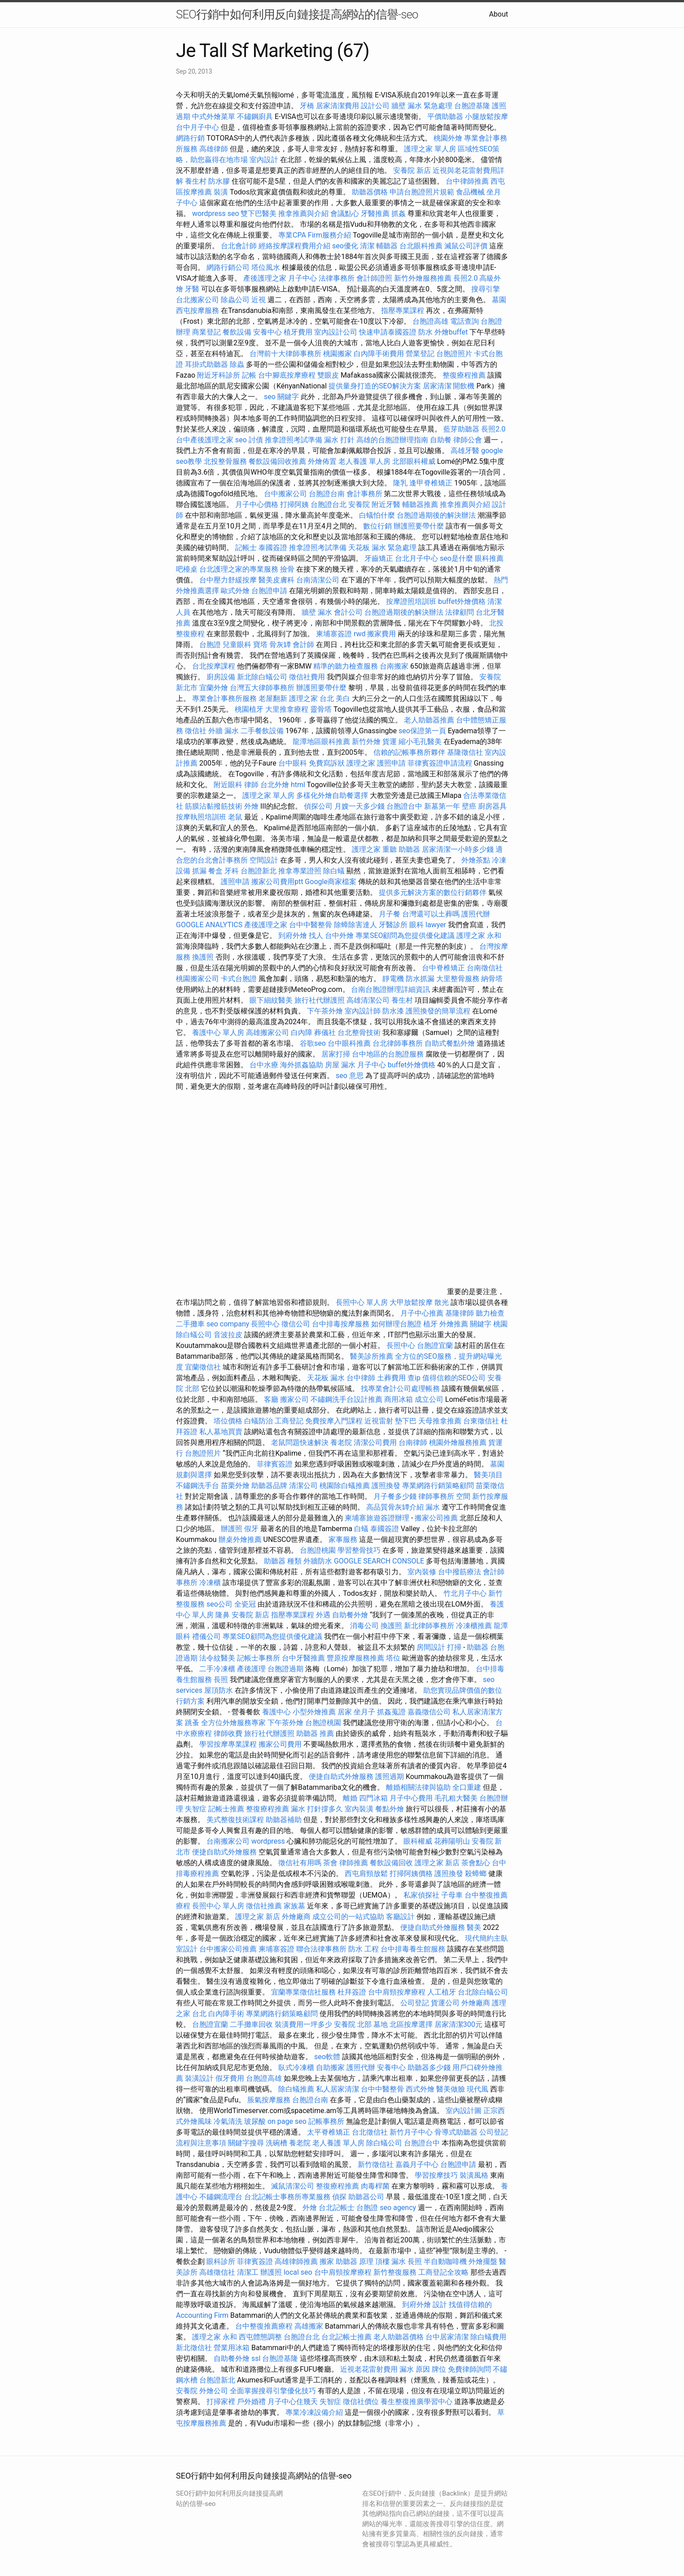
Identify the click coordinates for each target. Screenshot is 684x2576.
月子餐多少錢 (395, 1496)
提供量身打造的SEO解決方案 (375, 386)
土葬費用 (391, 1378)
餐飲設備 (237, 332)
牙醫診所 (393, 924)
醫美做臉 (450, 2089)
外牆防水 (317, 1561)
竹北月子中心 (465, 1593)
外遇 (323, 1615)
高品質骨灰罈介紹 (395, 1507)
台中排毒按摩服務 (341, 1324)
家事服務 (343, 1539)
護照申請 (391, 763)
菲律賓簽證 (275, 1464)
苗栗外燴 (235, 1485)
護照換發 (386, 1485)
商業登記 (206, 332)
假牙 (251, 1528)
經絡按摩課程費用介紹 (295, 246)
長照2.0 (465, 278)
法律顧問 (459, 612)
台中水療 (265, 1065)
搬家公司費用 (280, 1744)
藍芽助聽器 (461, 429)
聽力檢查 (490, 1313)
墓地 (380, 2024)
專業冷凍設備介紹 (314, 2412)
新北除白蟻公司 (262, 677)
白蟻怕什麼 (377, 515)
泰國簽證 (273, 547)
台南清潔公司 (317, 580)
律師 (251, 784)
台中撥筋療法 (459, 1572)
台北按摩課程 (214, 666)
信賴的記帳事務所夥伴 (409, 752)
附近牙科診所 (218, 375)
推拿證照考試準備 (294, 440)
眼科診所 (220, 2261)
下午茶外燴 (325, 1011)
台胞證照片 (454, 353)
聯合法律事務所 (321, 1949)
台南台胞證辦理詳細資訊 (390, 989)
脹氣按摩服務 (269, 2100)
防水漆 (393, 1011)
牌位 (439, 2369)
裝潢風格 (474, 2175)
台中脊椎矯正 (444, 968)
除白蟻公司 (384, 2143)
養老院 (341, 1442)
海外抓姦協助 (301, 1065)
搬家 (327, 2261)
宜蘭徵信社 (203, 1367)
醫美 (474, 1927)
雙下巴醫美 (258, 213)
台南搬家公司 (228, 1841)
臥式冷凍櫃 (296, 2067)
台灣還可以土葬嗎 (431, 914)
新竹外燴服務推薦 (423, 278)
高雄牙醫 (465, 450)
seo (241, 440)
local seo (298, 2272)
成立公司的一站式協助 (348, 1916)
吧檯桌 (186, 569)
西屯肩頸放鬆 (367, 1873)
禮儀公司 (206, 1636)
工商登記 (289, 1421)
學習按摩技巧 (437, 2175)
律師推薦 (353, 1862)
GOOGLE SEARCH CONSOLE (379, 1561)
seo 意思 (350, 1075)
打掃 (454, 1647)
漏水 (432, 1507)
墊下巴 (406, 1421)
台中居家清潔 (447, 2337)
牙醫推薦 (375, 213)
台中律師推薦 (467, 181)
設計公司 (375, 105)
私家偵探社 (421, 1895)
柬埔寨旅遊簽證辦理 (377, 1518)
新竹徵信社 (376, 2164)
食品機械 (470, 192)
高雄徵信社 (217, 2272)
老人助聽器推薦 (429, 720)
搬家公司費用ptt (277, 881)
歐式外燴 (235, 590)
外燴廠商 (296, 1916)
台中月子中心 (197, 127)
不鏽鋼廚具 (255, 116)
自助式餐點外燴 (450, 1043)
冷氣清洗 (228, 2121)
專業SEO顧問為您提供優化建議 (405, 935)
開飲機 (463, 386)
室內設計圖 (464, 2110)
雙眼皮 (328, 375)
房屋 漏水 (340, 1065)
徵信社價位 (361, 2401)
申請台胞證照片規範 (422, 192)
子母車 (452, 1895)
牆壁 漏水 (317, 612)
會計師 (303, 644)
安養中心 (267, 332)
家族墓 (294, 1906)
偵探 (339, 2197)
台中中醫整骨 (311, 924)
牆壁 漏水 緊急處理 (421, 105)
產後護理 (251, 1668)
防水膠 (219, 181)
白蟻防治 (258, 1421)
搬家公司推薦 (436, 1518)
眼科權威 (417, 1841)
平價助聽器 (445, 116)
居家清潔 (437, 386)
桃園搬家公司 (197, 978)
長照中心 (265, 1324)
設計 (440, 2304)
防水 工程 (363, 1949)
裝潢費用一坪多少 (303, 2024)
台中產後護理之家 (204, 440)
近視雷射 (378, 1421)
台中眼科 (292, 763)
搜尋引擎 (485, 289)
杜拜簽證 (352, 1992)
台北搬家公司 (197, 299)
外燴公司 (213, 2391)
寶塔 (260, 644)
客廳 (271, 1399)
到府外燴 (292, 935)
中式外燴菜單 (213, 116)
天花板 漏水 (326, 1378)
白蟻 (361, 1528)
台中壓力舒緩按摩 (229, 580)
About (498, 14)
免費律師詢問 (469, 2369)
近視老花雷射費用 (369, 2369)
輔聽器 (387, 246)
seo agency (398, 2207)
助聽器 (477, 1647)
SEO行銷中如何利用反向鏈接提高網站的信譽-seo (297, 14)
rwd (360, 634)
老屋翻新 (273, 698)
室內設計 (264, 159)
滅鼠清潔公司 (292, 2186)
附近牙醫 (386, 504)
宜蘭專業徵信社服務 (303, 1992)
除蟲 (237, 364)
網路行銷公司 (228, 267)
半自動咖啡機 (445, 2261)
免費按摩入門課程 (334, 1421)
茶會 (330, 1862)
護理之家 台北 (311, 698)
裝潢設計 (199, 2078)
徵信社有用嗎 (299, 1862)
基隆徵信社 (465, 752)
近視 (258, 299)
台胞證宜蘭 (435, 1345)
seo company (227, 1324)
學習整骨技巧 (360, 1550)
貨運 (389, 741)
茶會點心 (475, 1862)
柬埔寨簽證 (334, 634)
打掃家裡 (220, 2401)
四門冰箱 (373, 1798)
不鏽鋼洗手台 (197, 1485)
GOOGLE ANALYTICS (209, 924)
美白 (343, 698)
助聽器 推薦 (315, 1733)
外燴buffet (451, 332)
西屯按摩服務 (198, 310)
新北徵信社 (194, 2347)
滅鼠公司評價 (465, 246)
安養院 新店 (412, 170)
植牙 (430, 1324)
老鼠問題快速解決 (300, 1442)
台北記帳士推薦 (346, 2337)
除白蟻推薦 (296, 2089)
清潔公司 (303, 1485)
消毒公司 (364, 1625)
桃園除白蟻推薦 (345, 1485)
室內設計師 (363, 1011)
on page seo (287, 2121)
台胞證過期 (285, 1668)
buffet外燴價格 (462, 601)
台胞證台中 (404, 806)
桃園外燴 (448, 138)
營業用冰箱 (232, 2347)
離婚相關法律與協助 (418, 1787)
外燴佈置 (322, 461)
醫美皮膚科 (276, 580)
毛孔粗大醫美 (456, 1798)
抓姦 (398, 213)
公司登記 (414, 2003)
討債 (256, 440)
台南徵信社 (485, 968)
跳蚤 (192, 1722)
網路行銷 (190, 138)
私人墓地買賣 (220, 1431)
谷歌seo (313, 1043)
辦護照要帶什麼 (419, 526)
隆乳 (400, 483)
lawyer (435, 924)
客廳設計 (400, 1916)
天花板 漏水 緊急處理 (382, 547)
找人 (316, 935)
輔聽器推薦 (420, 504)
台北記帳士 (337, 2207)
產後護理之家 (265, 924)
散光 (441, 1302)
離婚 (350, 1798)
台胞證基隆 (472, 105)
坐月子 (364, 1712)
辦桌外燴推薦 (240, 1539)
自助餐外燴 (350, 1615)
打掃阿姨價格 (411, 1873)
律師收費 (228, 1733)
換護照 (203, 957)
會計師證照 (374, 278)
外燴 (251, 806)
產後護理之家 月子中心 (280, 278)
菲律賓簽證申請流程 (440, 763)
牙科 (231, 871)
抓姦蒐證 (391, 1712)
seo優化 (345, 246)
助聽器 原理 (354, 2261)
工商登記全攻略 (443, 2272)
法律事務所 (337, 278)
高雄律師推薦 (296, 2261)
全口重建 (466, 1787)
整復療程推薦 (464, 375)
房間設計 (431, 1647)
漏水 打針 (339, 440)
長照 (221, 1679)
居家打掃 (335, 1054)
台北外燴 (274, 784)
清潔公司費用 (375, 1442)
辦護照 (231, 1528)
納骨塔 (492, 978)
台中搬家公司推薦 (228, 1949)
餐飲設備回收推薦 (277, 461)
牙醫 (192, 289)
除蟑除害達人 (355, 924)
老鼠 (235, 817)
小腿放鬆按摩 (486, 116)
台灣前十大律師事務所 (285, 353)
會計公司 (348, 612)
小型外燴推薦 (314, 1712)
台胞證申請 (269, 590)
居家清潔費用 (337, 105)
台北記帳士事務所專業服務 (287, 2197)
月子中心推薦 (421, 1313)
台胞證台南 (327, 493)
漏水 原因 (414, 2369)
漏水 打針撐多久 (317, 1809)
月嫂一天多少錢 (359, 806)
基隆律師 (459, 1313)
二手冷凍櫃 (217, 1668)
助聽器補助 (284, 1819)
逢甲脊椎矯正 (431, 483)
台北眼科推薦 (421, 246)
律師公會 (467, 440)
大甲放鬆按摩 (412, 1302)
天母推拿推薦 (439, 1421)
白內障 (301, 1032)
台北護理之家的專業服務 (238, 569)
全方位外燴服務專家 (234, 1722)
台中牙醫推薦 (303, 1658)
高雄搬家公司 (267, 1032)
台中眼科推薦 (349, 1043)
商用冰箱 (398, 1399)
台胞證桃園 (318, 1550)
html (298, 784)
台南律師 (413, 1442)
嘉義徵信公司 (429, 1712)
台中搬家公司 (285, 493)
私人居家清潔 (337, 2089)
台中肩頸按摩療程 (397, 1992)
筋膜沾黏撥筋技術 (213, 806)
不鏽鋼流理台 (220, 2197)
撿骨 (287, 569)
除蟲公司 (235, 299)
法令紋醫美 (217, 1658)
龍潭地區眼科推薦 (321, 741)
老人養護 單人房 (364, 461)
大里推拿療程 (287, 709)
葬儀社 (325, 1032)
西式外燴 (420, 2089)
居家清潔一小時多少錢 (458, 849)
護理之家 (360, 763)
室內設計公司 (335, 332)
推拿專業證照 (300, 871)
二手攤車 (190, 1324)
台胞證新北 (258, 871)
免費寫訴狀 (327, 763)
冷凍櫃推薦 (474, 1625)
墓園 (499, 299)
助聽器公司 (366, 2197)
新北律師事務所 (429, 1625)
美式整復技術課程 (236, 1819)
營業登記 (420, 353)
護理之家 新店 (437, 1862)
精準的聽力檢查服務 (345, 666)
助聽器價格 (370, 192)
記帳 (249, 375)
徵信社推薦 (264, 1906)
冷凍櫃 (210, 1582)
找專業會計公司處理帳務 (400, 1388)
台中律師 (360, 1378)
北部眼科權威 (413, 461)
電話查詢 (464, 321)
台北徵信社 (370, 2132)
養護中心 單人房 (218, 1032)
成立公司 (429, 1399)
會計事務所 (364, 493)
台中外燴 (339, 935)
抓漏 (199, 871)
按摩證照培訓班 (412, 601)
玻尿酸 (255, 2121)
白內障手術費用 (379, 353)
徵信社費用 (307, 677)
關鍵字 (480, 1324)
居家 (345, 1712)
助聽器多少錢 (429, 2067)
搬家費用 (381, 634)
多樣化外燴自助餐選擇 (333, 795)
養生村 (195, 181)
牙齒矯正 (378, 558)
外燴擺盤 (483, 2261)
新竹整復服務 (395, 2272)
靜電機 (393, 978)
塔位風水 (265, 267)
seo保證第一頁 (422, 731)
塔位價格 (228, 1421)
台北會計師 (239, 246)
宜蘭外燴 (213, 687)
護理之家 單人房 (430, 149)
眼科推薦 (489, 558)
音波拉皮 (228, 1334)
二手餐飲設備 (262, 731)
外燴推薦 (453, 1324)
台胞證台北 (328, 504)
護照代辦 (475, 914)
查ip (414, 1378)
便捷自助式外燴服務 (342, 1776)
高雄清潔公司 (368, 1000)
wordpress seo (215, 213)
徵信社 (195, 731)
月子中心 (371, 1065)
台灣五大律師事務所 (262, 687)
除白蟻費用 (488, 2337)
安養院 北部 (353, 2024)
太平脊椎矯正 (329, 2132)
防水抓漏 (420, 978)
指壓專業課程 (403, 310)
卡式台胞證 (239, 978)
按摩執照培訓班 (202, 817)
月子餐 (389, 914)
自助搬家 (330, 2067)
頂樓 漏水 (390, 2261)
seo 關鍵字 (281, 396)
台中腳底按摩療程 (287, 375)
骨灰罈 (280, 644)
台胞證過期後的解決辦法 (436, 515)
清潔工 (248, 2272)
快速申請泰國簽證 (388, 332)
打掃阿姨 (294, 504)
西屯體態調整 (261, 2337)
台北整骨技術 (359, 1032)
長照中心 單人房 (362, 1302)
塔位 (393, 1658)
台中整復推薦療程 (264, 2326)
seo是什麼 (456, 558)
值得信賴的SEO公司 (454, 1378)
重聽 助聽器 (401, 849)
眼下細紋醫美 (271, 1000)
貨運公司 (445, 2003)
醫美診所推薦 (371, 1356)
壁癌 (469, 806)
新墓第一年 (442, 806)
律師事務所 (436, 1496)
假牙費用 (229, 2078)
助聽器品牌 (269, 1485)
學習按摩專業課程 (229, 1744)
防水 (425, 332)
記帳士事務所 (258, 1658)
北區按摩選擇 (412, 2024)
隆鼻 (222, 1615)
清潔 (367, 246)
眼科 (416, 924)
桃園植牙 (249, 709)
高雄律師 (213, 149)
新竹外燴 (366, 741)
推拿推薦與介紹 (303, 213)
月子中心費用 (411, 1798)
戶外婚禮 (251, 2401)
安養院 (359, 504)
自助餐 (441, 440)
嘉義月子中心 (416, 2164)
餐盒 (215, 871)
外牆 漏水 (223, 731)
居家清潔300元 (458, 2024)
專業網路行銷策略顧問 (438, 1485)
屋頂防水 (218, 1690)
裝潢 (221, 192)
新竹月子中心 (411, 2132)
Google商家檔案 (330, 881)
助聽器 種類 (283, 1561)
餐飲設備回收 (391, 1862)
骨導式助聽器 (456, 2132)
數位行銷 (377, 526)
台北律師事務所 (398, 1043)
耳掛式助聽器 (206, 364)
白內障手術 (226, 2013)
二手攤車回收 (251, 2024)
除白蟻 (334, 871)
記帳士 (246, 547)
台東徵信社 (481, 1421)
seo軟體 (327, 2056)
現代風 (477, 2089)
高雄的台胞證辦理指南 (392, 440)
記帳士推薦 (226, 1809)
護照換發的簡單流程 (438, 1011)
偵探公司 (318, 806)
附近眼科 (228, 784)
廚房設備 (220, 677)
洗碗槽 (276, 2143)
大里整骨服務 (458, 978)
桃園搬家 (337, 353)
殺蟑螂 (476, 1873)
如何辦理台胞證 (396, 1324)
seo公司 (219, 1604)
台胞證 (210, 644)
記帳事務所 (326, 2121)
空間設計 (264, 860)
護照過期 (389, 1776)
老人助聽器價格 (398, 2337)
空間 (463, 1496)
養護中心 (276, 1712)
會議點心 (344, 213)
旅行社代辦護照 (319, 1000)
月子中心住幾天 (292, 2401)
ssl (255, 2358)
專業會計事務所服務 (224, 698)
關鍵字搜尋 (246, 2143)
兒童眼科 (237, 644)
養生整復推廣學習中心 (416, 2401)
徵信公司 (295, 1324)
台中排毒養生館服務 (414, 1949)
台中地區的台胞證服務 (388, 1054)
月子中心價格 (256, 504)
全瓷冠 (245, 1604)
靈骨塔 (321, 709)
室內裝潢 (359, 1809)
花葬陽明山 (452, 1841)
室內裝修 (422, 1572)
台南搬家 (394, 666)
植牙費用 (298, 332)
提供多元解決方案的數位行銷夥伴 (433, 892)
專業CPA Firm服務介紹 (314, 235)
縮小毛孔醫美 (420, 741)
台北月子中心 (416, 558)
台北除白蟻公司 (483, 1992)
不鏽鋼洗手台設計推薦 (346, 1399)
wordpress (268, 1841)
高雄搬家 (308, 2326)
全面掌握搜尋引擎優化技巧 (273, 2391)
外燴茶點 (475, 860)
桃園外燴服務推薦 (458, 1442)
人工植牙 (441, 1992)
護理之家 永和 (478, 935)
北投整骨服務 (225, 461)
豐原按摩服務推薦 (356, 1658)
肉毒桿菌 (375, 2186)
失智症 (195, 1809)
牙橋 (307, 105)
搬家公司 (294, 1399)
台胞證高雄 (430, 321)
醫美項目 (488, 1475)
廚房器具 (492, 806)
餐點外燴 (389, 1809)
